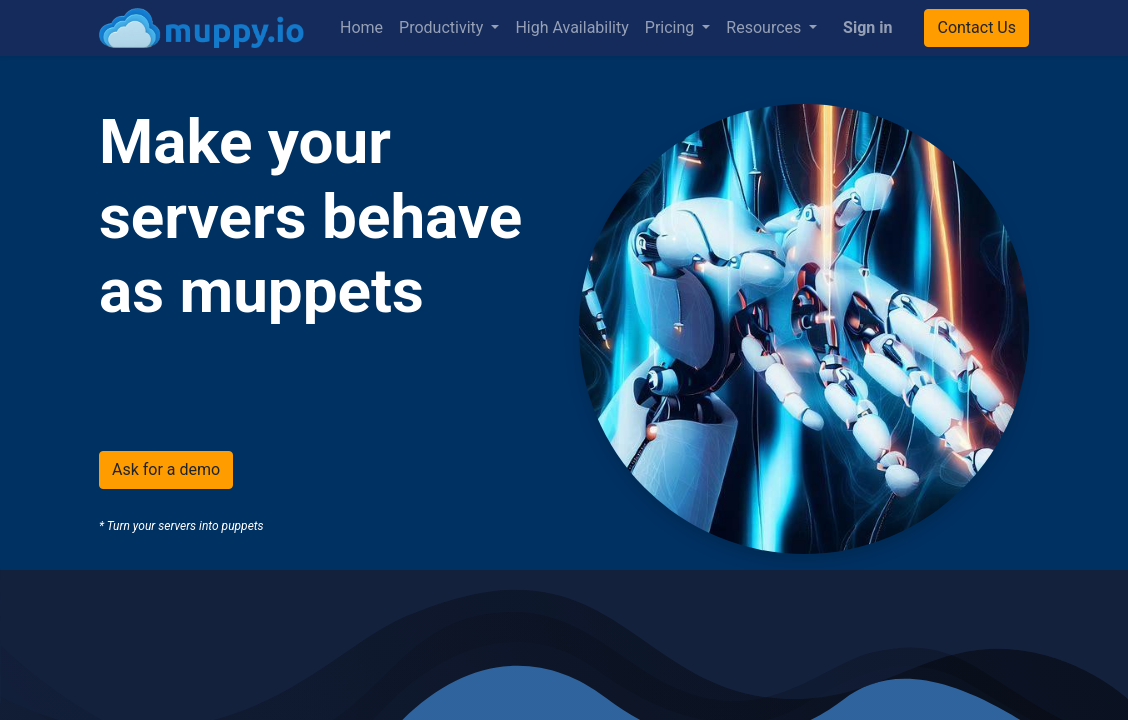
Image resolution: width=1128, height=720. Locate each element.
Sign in (867, 27)
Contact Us (976, 27)
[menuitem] (361, 28)
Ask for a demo (166, 469)
